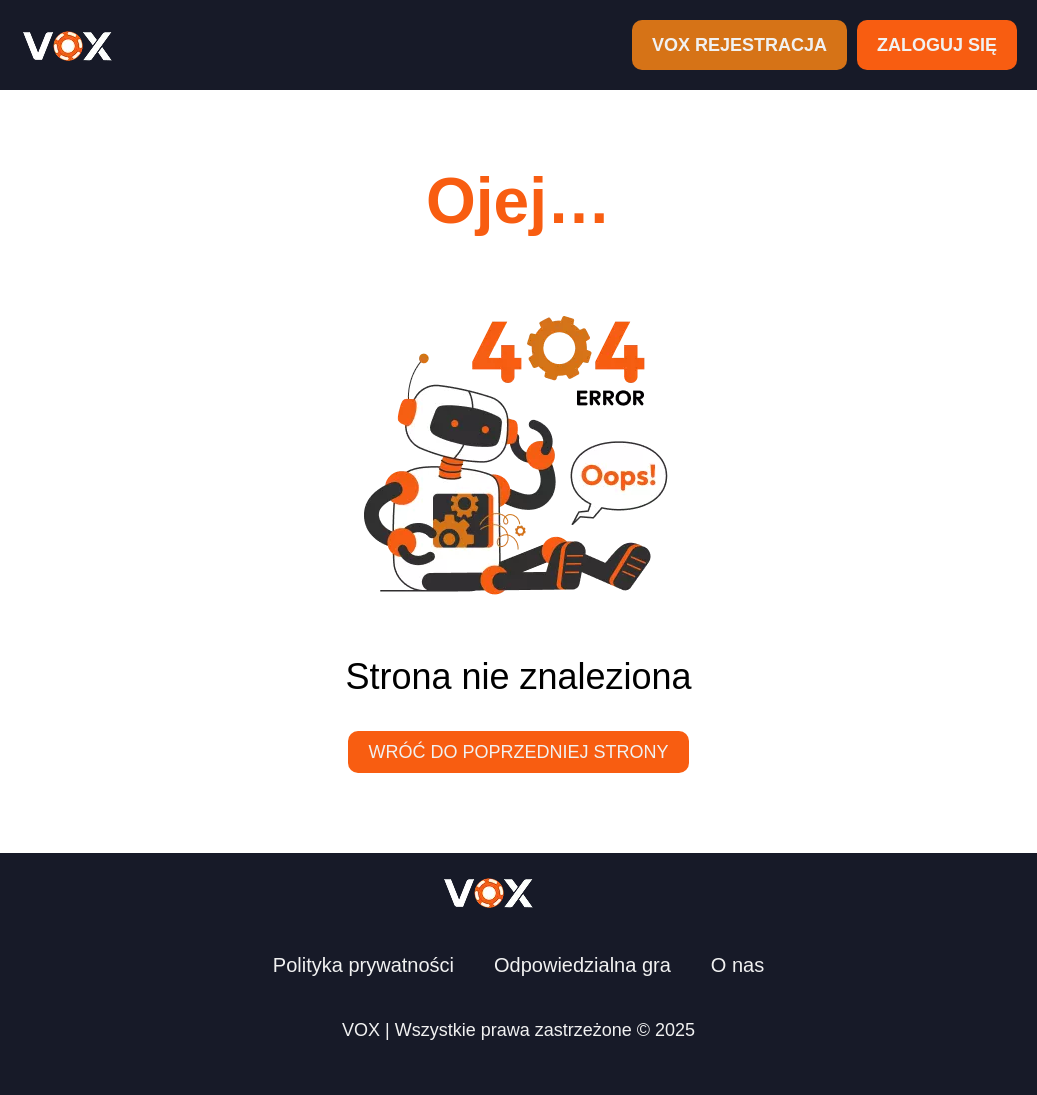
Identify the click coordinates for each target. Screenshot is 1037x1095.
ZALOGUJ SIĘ (937, 45)
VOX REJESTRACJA (739, 45)
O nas (737, 965)
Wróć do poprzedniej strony (518, 752)
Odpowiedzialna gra (582, 965)
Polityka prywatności (363, 965)
